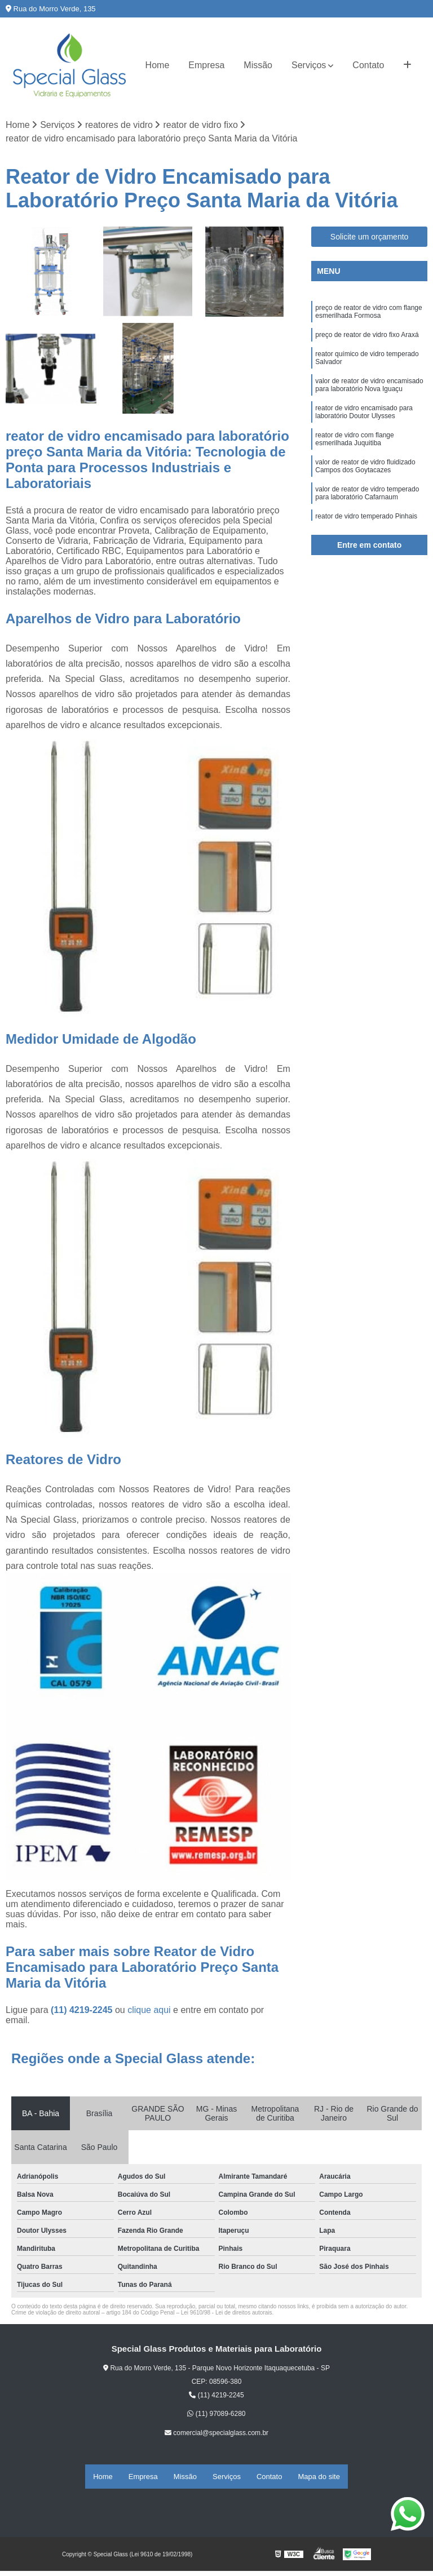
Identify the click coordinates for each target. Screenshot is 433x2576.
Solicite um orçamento (369, 240)
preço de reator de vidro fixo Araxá (366, 345)
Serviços (308, 65)
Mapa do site (318, 2478)
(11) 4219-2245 (83, 2014)
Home (157, 65)
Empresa (206, 65)
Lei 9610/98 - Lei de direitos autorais (226, 2317)
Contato (368, 65)
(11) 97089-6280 (216, 2418)
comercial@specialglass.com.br (216, 2437)
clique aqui (149, 2014)
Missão (258, 65)
